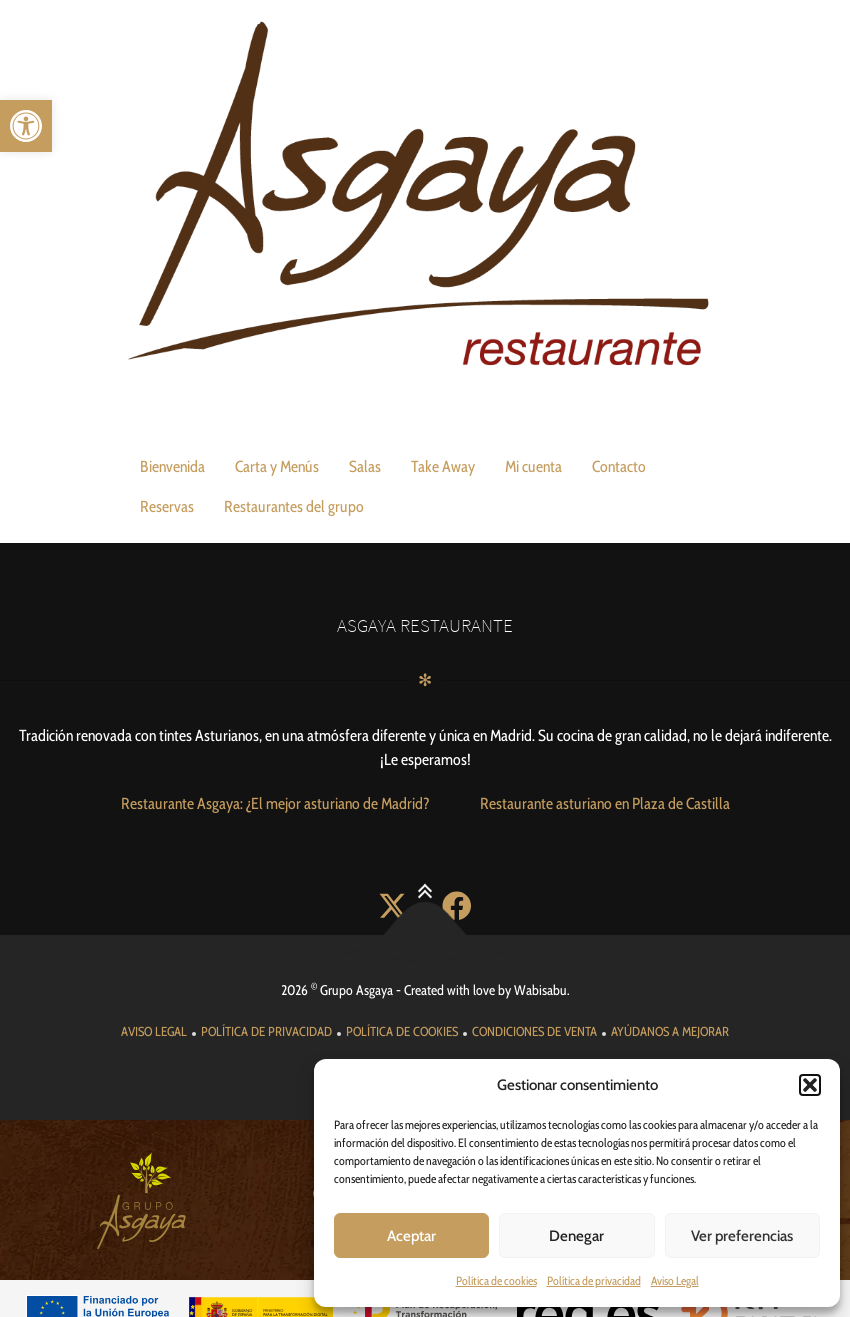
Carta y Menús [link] (277, 466)
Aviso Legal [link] (675, 1280)
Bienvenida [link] (172, 466)
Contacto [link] (619, 466)
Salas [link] (365, 466)
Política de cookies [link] (496, 1280)
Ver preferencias (742, 1236)
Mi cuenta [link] (533, 466)
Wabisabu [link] (540, 961)
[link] (26, 126)
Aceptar (411, 1236)
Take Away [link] (443, 466)
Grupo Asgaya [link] (356, 961)
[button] (810, 1085)
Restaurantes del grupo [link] (294, 506)
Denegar (576, 1236)
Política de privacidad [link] (594, 1280)
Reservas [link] (167, 506)
